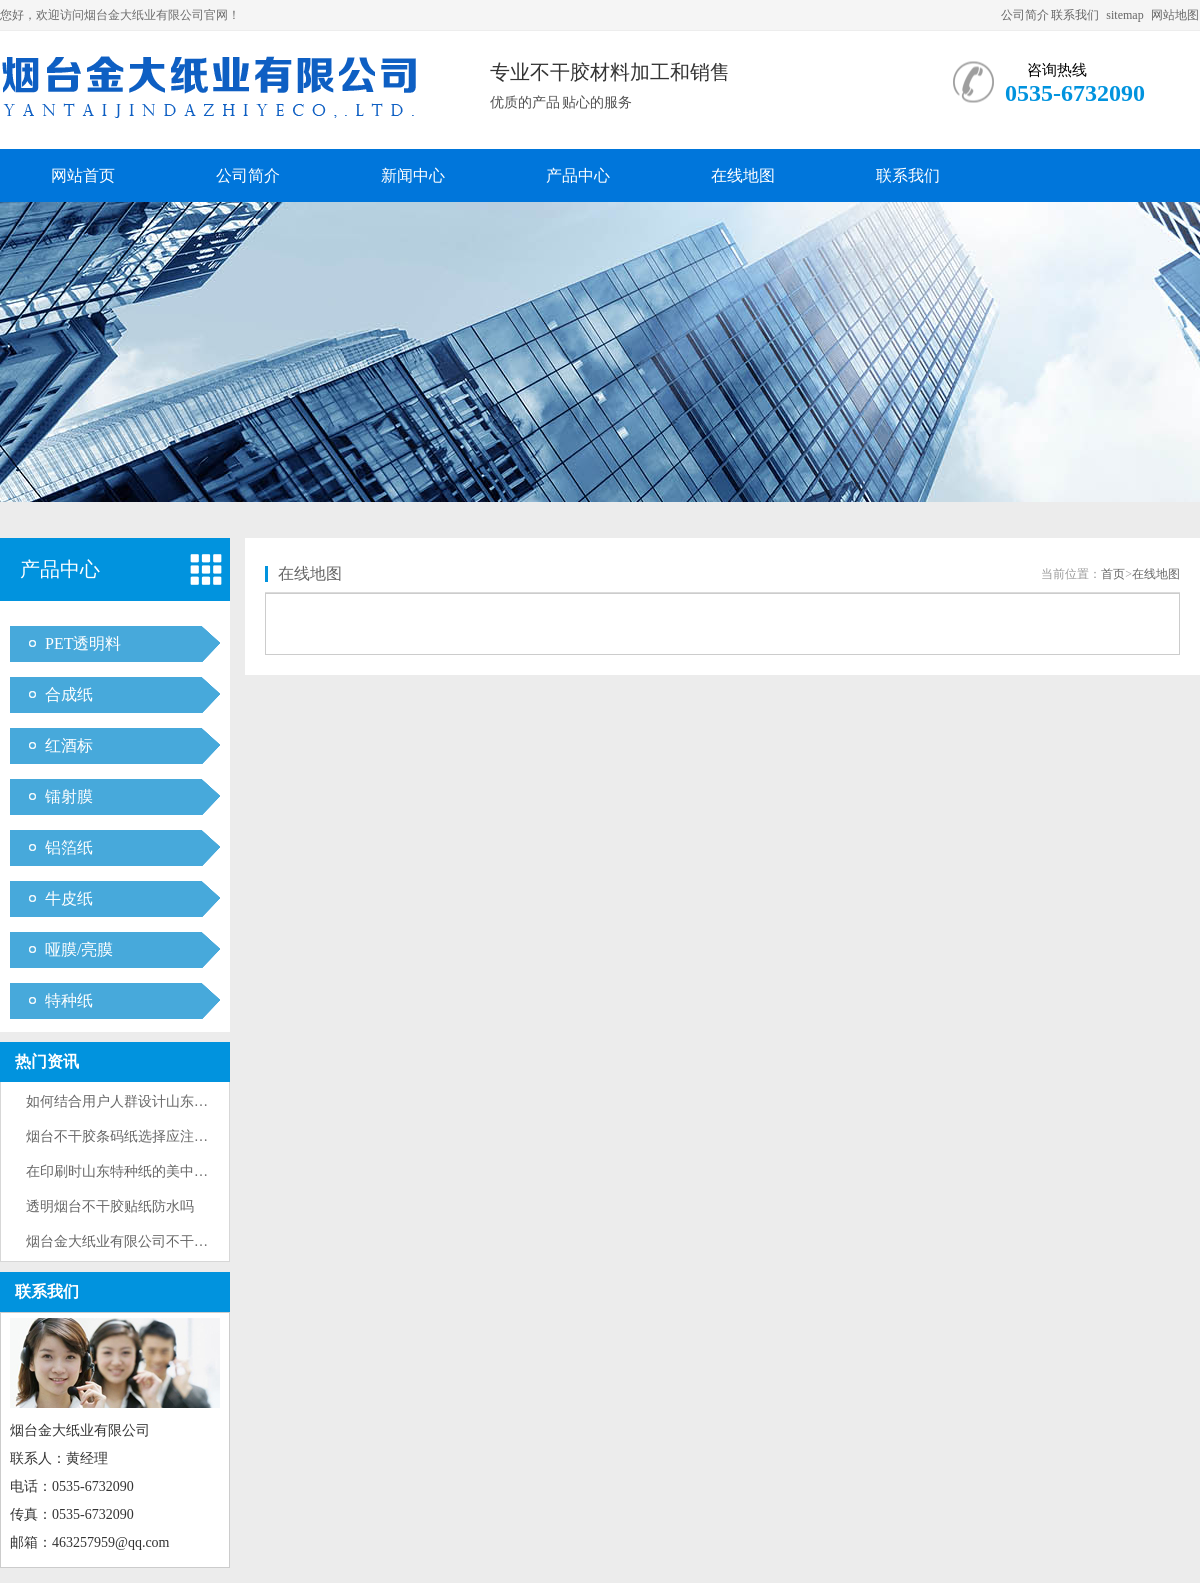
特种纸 (69, 1000)
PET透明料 (83, 643)
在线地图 (743, 175)
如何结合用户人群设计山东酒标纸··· (136, 1101)
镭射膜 (69, 796)
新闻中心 (413, 175)
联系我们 (1075, 15)
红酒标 (69, 745)
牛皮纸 (69, 898)
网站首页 (83, 175)
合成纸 (69, 694)
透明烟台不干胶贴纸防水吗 (110, 1206)
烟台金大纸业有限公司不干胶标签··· (136, 1241)
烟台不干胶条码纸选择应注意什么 (131, 1136)
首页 (1113, 574)
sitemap (1124, 15)
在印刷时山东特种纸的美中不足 (124, 1171)
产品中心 (578, 175)
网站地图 (1175, 15)
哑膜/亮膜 (79, 949)
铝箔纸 (69, 847)
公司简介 (1025, 15)
